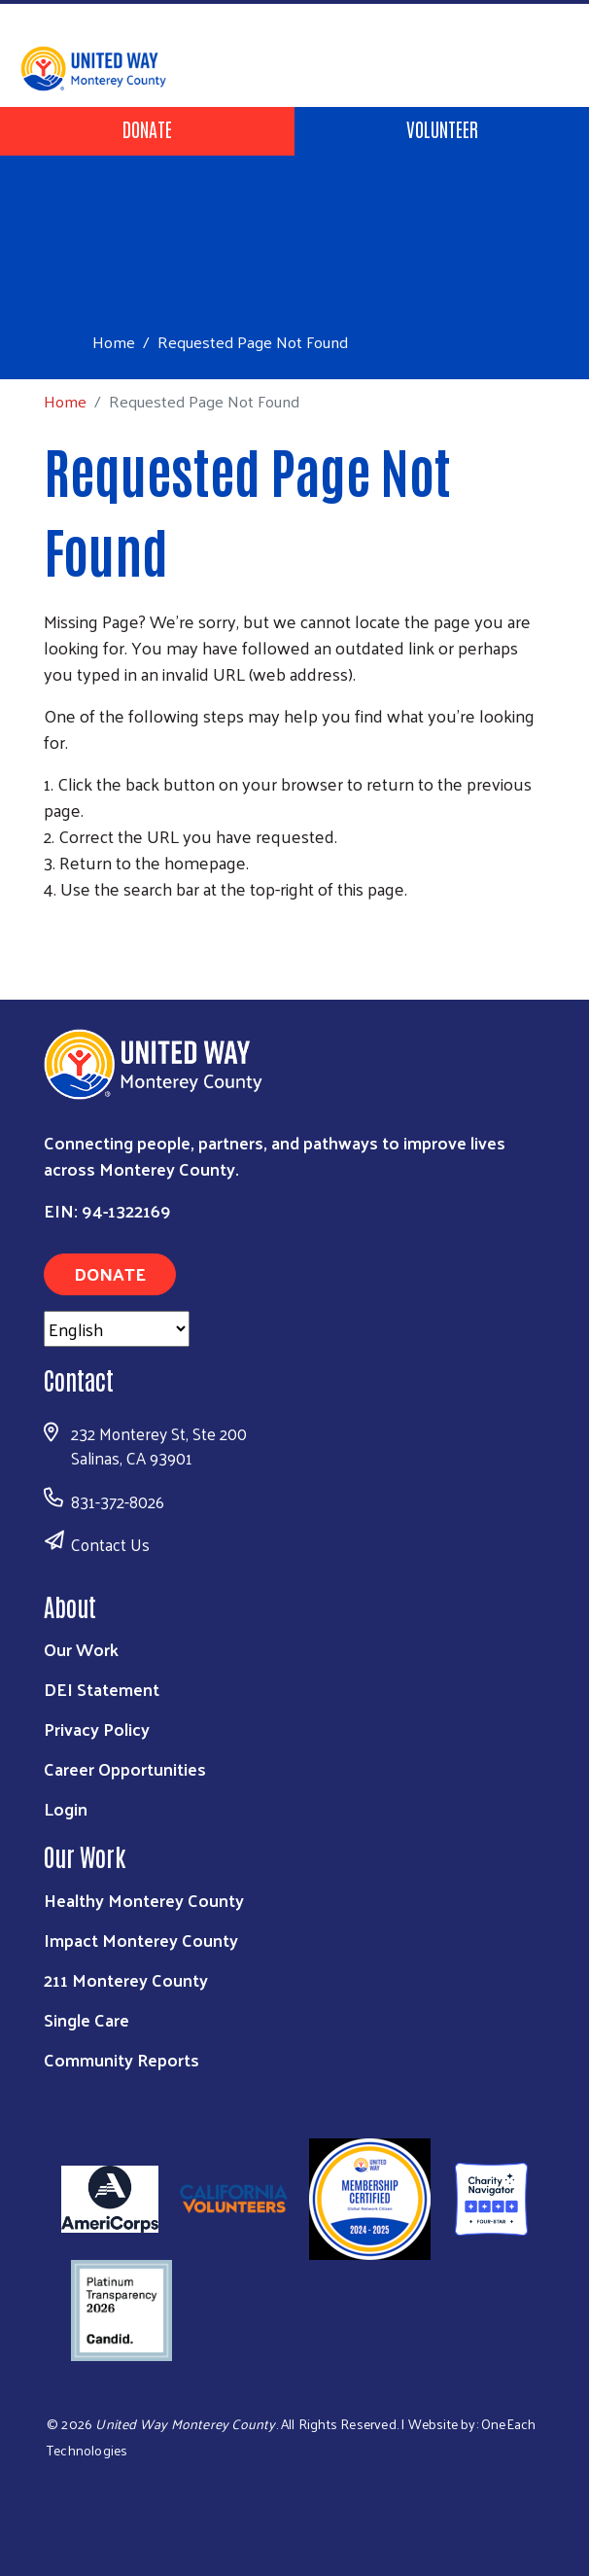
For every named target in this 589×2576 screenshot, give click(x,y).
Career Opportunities (125, 1768)
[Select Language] (117, 1329)
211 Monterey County (126, 1979)
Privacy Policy (97, 1728)
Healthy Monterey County (144, 1900)
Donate (147, 128)
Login (65, 1808)
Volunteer (442, 128)
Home (113, 342)
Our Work (81, 1649)
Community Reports (121, 2059)
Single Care (86, 2019)
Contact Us (110, 1544)
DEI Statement (101, 1689)
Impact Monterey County (141, 1939)
